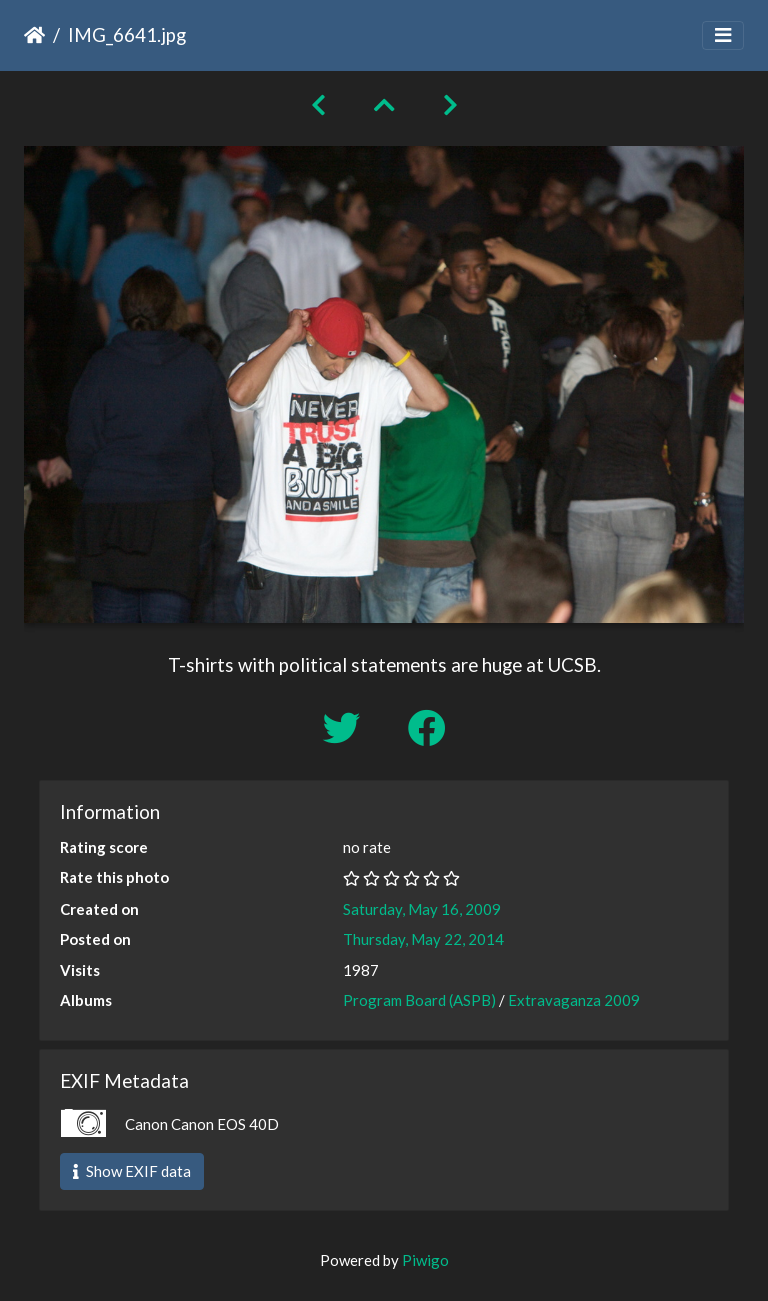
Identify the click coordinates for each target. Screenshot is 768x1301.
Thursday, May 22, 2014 (423, 939)
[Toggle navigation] (723, 35)
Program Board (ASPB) (419, 1000)
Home (34, 35)
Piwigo (425, 1260)
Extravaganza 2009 (574, 1000)
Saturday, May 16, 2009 (422, 909)
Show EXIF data (132, 1171)
